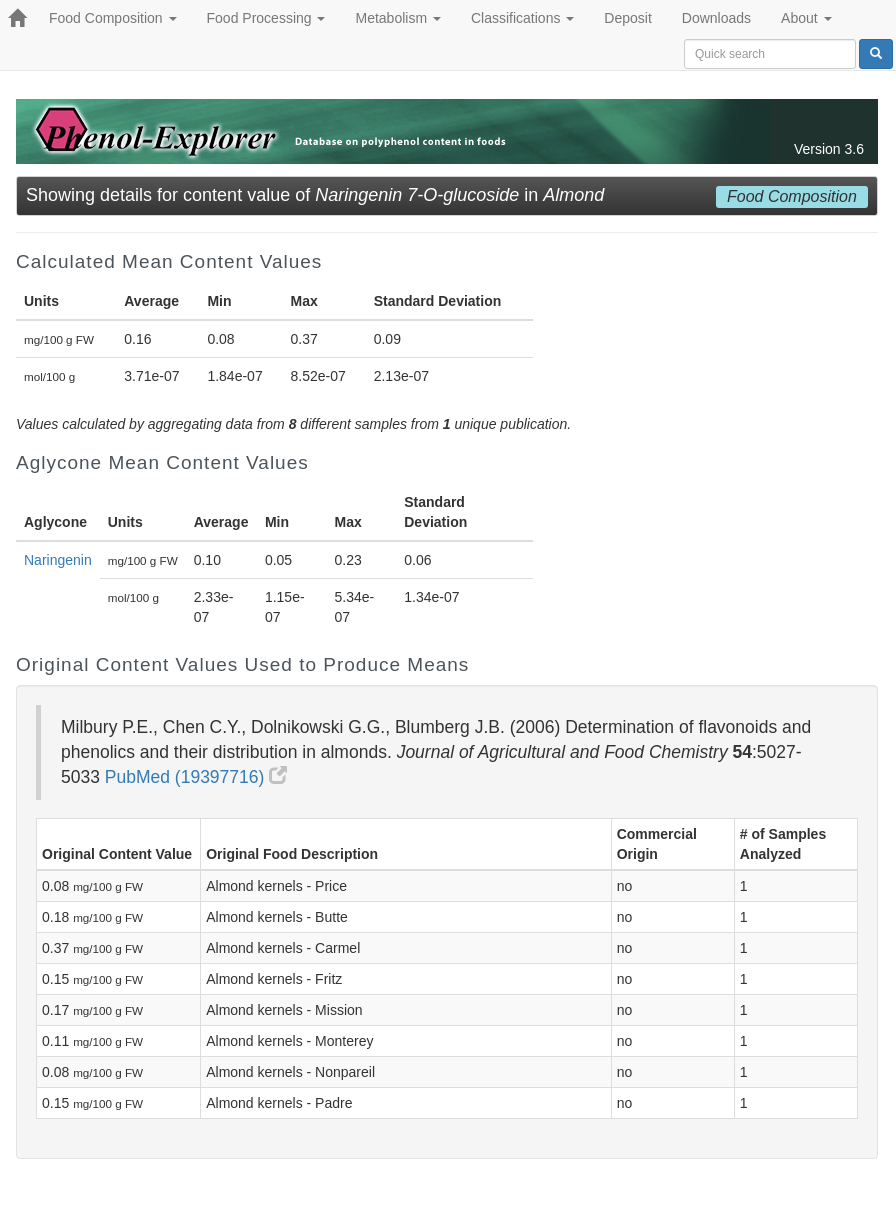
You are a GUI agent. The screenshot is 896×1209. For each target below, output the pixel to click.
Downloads (716, 18)
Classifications (522, 18)
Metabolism (397, 18)
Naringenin (58, 560)
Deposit (627, 18)
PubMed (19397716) (196, 777)
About (806, 18)
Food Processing (266, 18)
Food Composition (113, 18)
